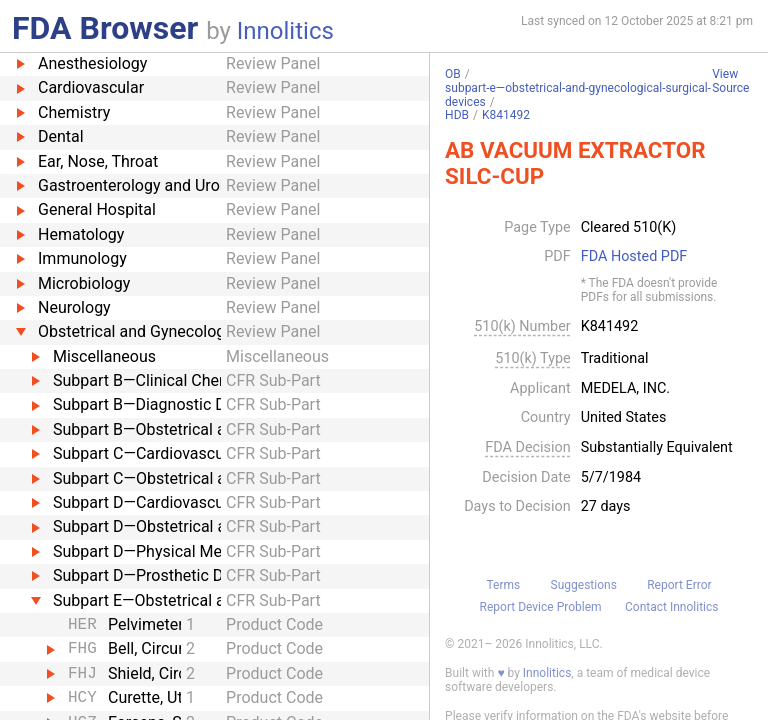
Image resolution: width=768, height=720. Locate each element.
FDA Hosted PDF (634, 257)
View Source (730, 81)
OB (453, 74)
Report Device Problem (541, 607)
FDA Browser (105, 28)
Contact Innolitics (671, 607)
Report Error (679, 585)
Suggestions (584, 585)
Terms (503, 585)
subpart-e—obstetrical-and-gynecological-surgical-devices (578, 95)
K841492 (506, 115)
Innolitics (285, 31)
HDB (457, 115)
